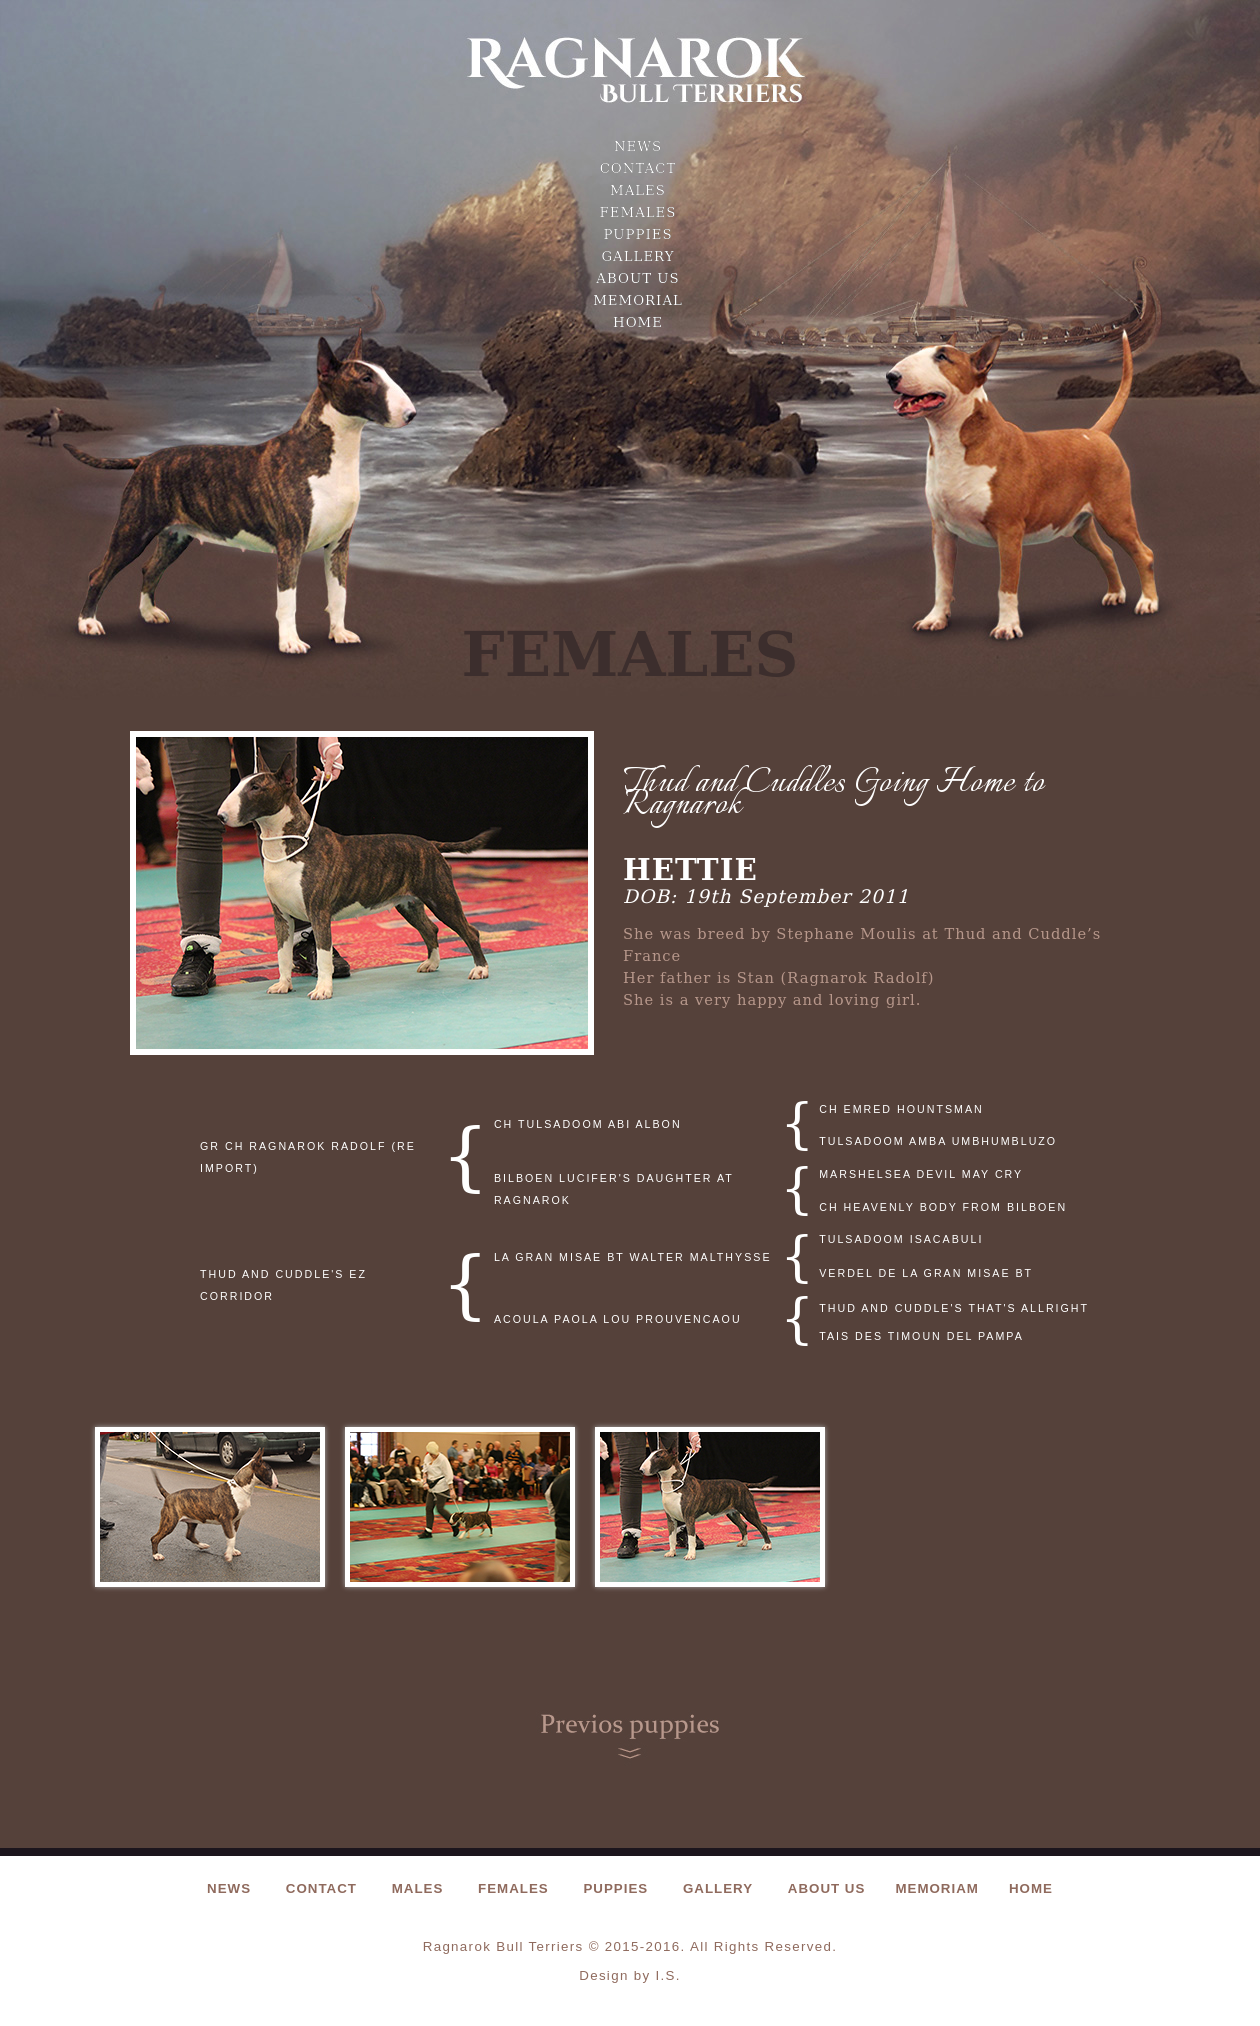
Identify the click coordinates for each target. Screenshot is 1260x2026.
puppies (637, 234)
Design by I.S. (630, 1975)
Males (638, 190)
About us (637, 278)
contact (638, 168)
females (638, 212)
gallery (637, 256)
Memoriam (937, 1888)
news (638, 146)
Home (638, 322)
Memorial (638, 300)
